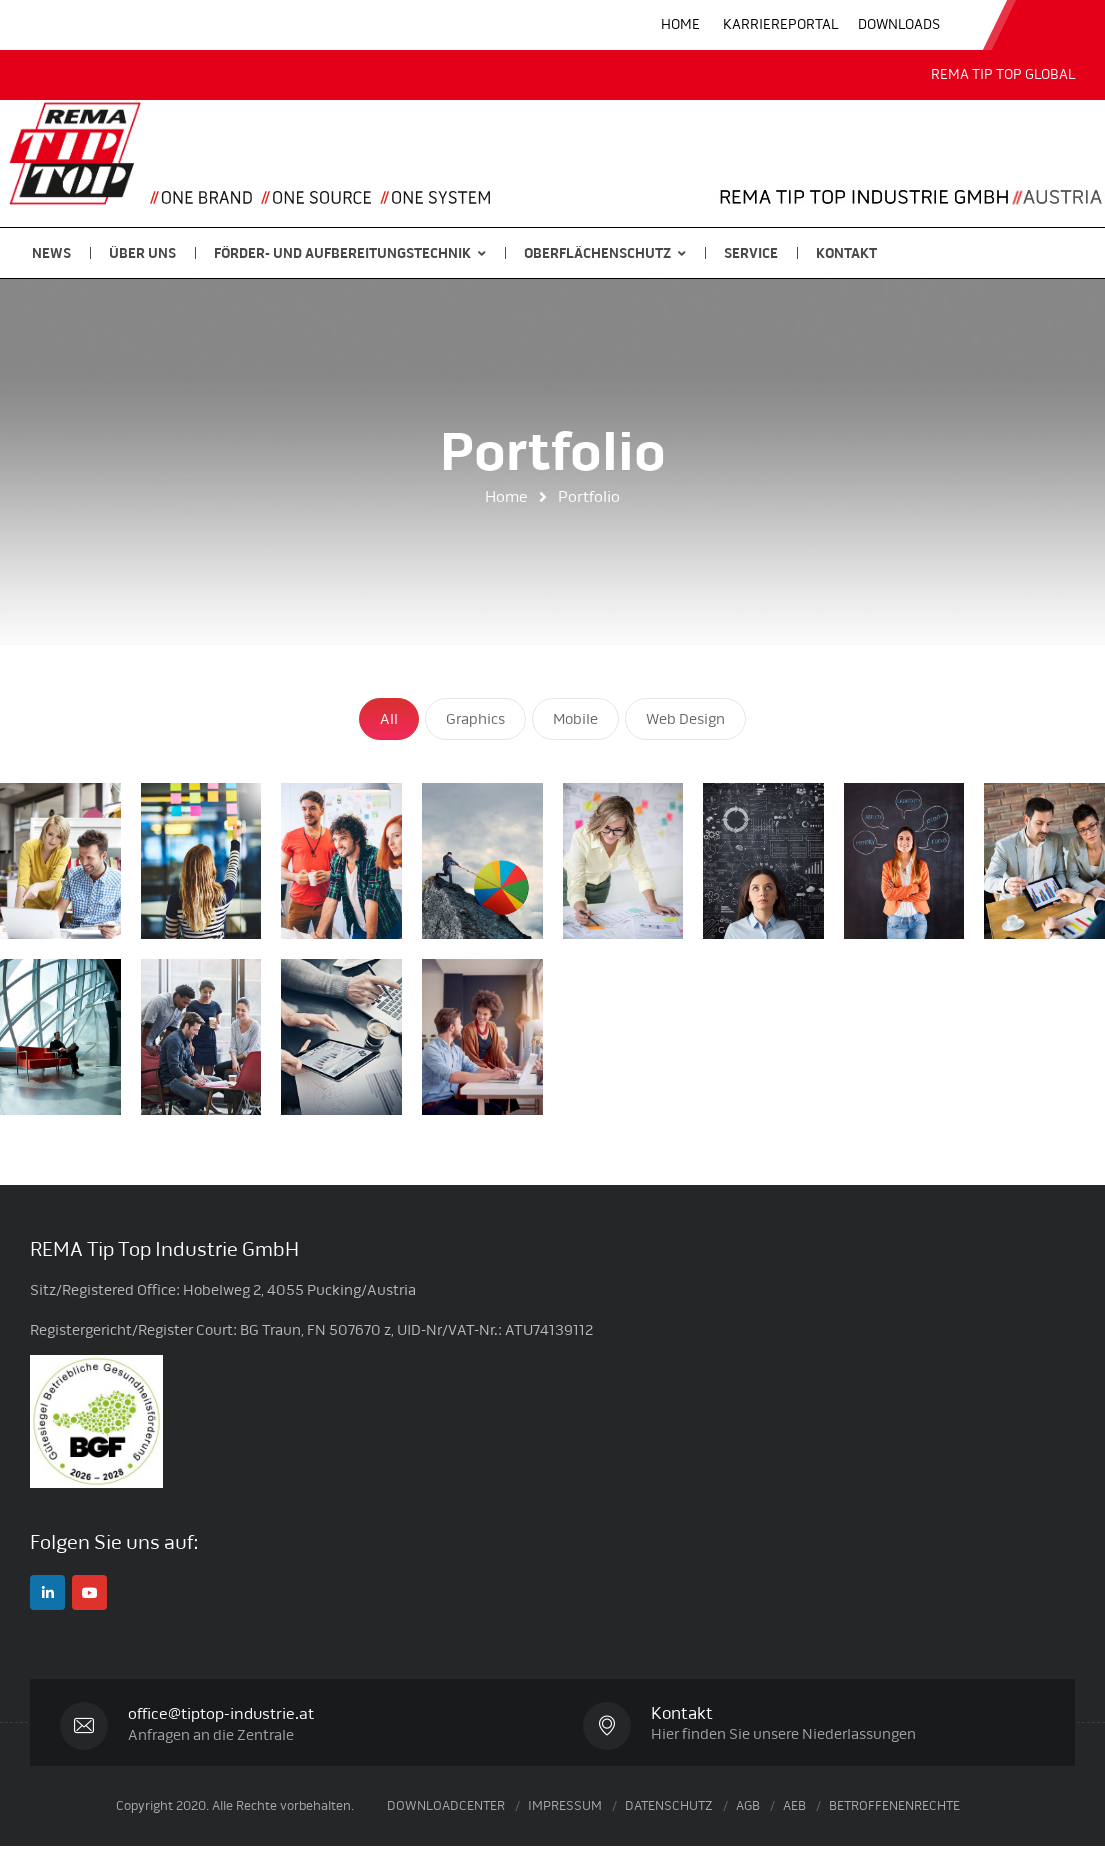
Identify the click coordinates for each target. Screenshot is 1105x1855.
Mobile (575, 719)
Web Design (685, 719)
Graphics (475, 719)
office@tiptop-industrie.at (227, 1713)
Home (506, 497)
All (389, 719)
